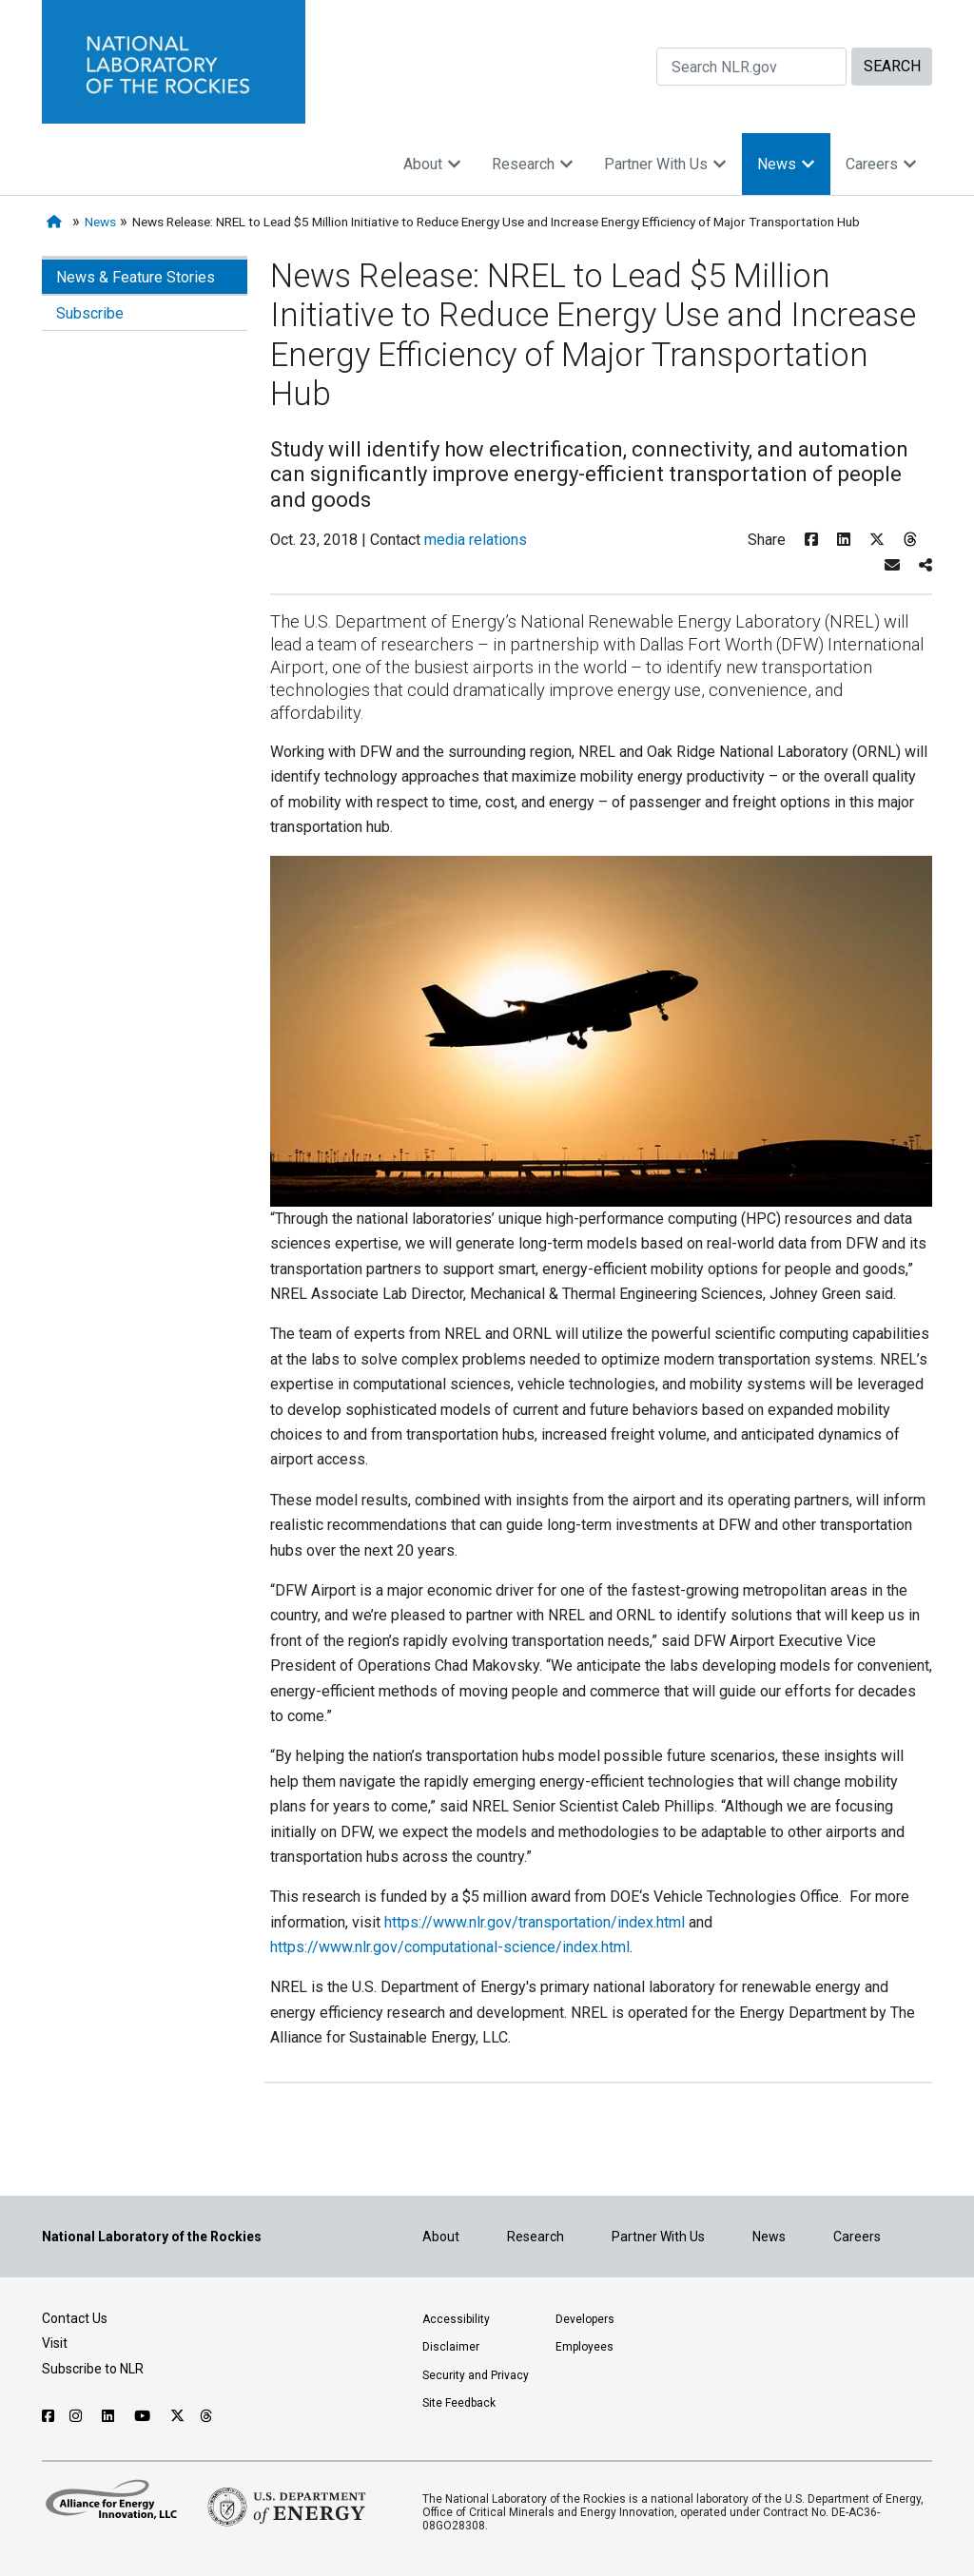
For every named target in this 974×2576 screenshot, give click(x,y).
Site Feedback (459, 2403)
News (786, 164)
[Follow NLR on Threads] (207, 2416)
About (432, 164)
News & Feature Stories (135, 277)
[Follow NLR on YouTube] (144, 2416)
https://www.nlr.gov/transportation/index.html (534, 1922)
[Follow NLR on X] (177, 2416)
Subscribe (90, 313)
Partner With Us (665, 164)
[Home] (57, 222)
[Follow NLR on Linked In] (110, 2416)
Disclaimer (450, 2346)
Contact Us (74, 2318)
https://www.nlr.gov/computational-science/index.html (450, 1947)
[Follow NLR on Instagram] (78, 2416)
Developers (584, 2319)
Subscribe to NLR (93, 2368)
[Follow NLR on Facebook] (48, 2416)
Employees (584, 2346)
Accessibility (456, 2319)
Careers (881, 164)
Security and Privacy (475, 2375)
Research (533, 164)
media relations (475, 540)
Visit (55, 2343)
